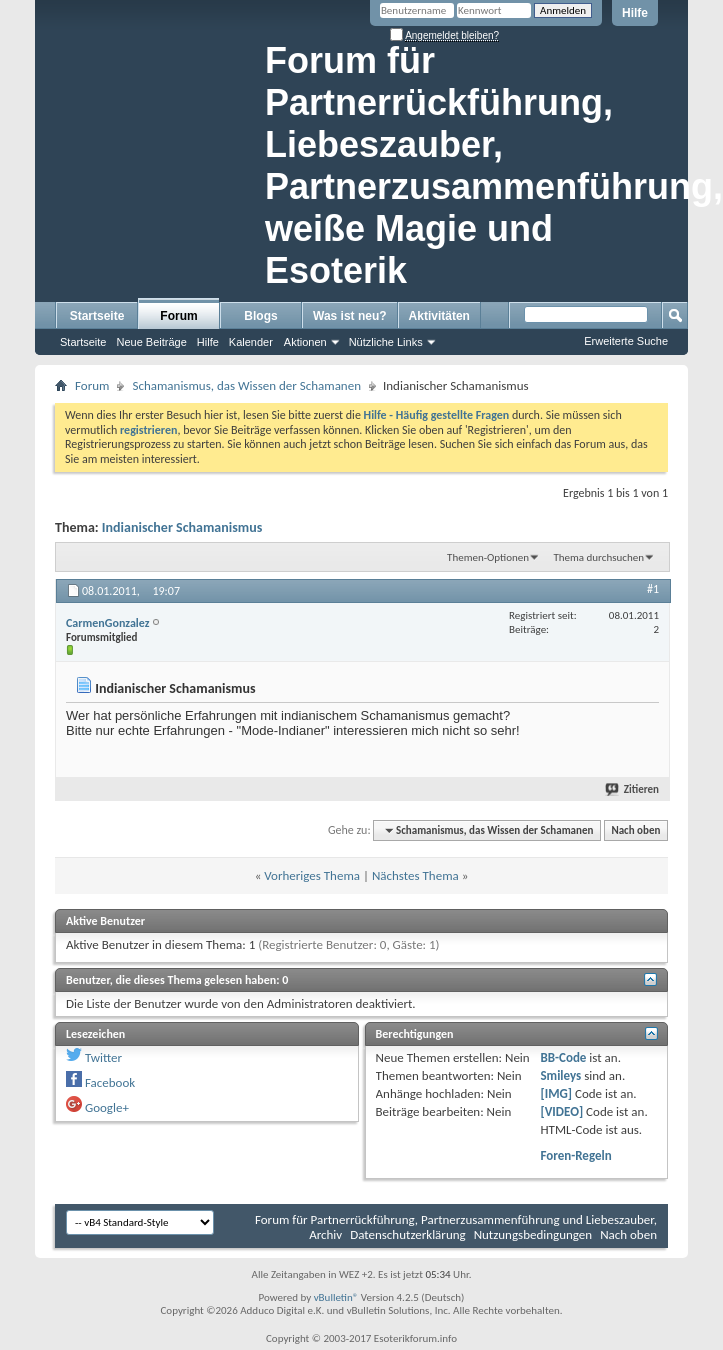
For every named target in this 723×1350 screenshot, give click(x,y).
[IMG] (556, 1093)
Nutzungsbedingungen (533, 1234)
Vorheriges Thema (312, 875)
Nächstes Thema (415, 875)
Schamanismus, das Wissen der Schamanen (246, 385)
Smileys (560, 1075)
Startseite (97, 316)
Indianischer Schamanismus (182, 527)
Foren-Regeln (575, 1155)
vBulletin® (336, 1297)
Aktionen (305, 342)
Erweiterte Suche (626, 341)
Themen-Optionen (488, 557)
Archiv (325, 1234)
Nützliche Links (386, 342)
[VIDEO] (561, 1111)
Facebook (110, 1082)
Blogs (260, 316)
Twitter (103, 1057)
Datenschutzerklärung (408, 1234)
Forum (178, 316)
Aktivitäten (439, 316)
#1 (653, 589)
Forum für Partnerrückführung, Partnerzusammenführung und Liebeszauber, (456, 1219)
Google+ (107, 1107)
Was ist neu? (350, 316)
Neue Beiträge (151, 342)
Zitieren (633, 789)
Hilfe (635, 13)
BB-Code (563, 1057)
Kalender (251, 342)
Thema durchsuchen (598, 557)
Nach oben (635, 830)
